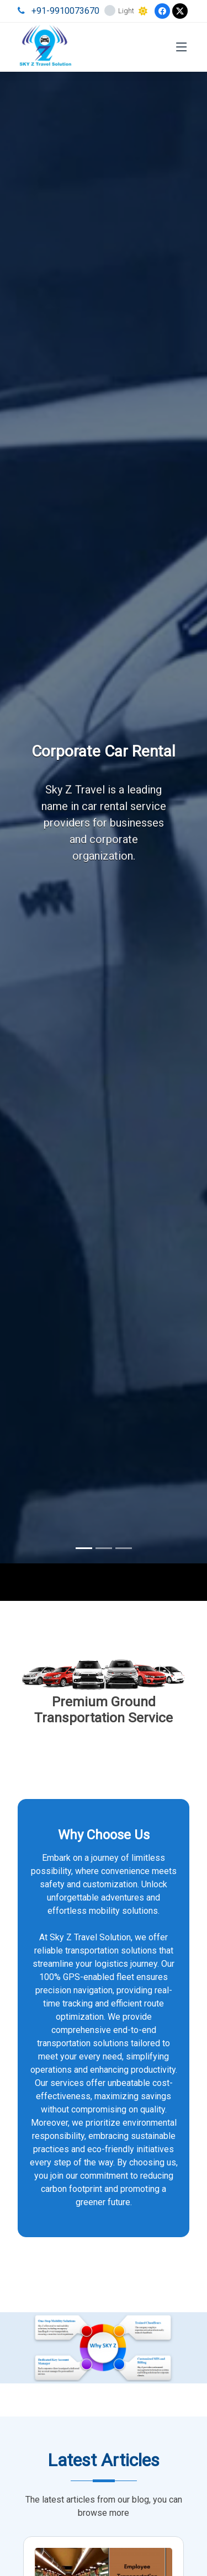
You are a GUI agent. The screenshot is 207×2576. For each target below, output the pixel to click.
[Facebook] (162, 11)
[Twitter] (180, 11)
